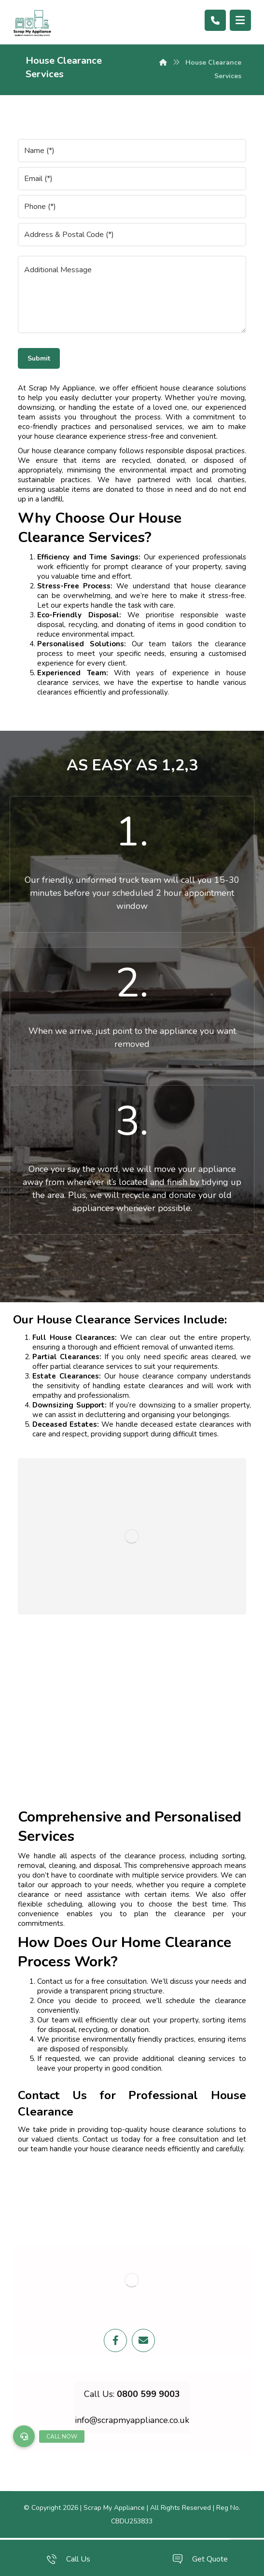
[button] (24, 2436)
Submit (39, 358)
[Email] (143, 2340)
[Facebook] (115, 2340)
